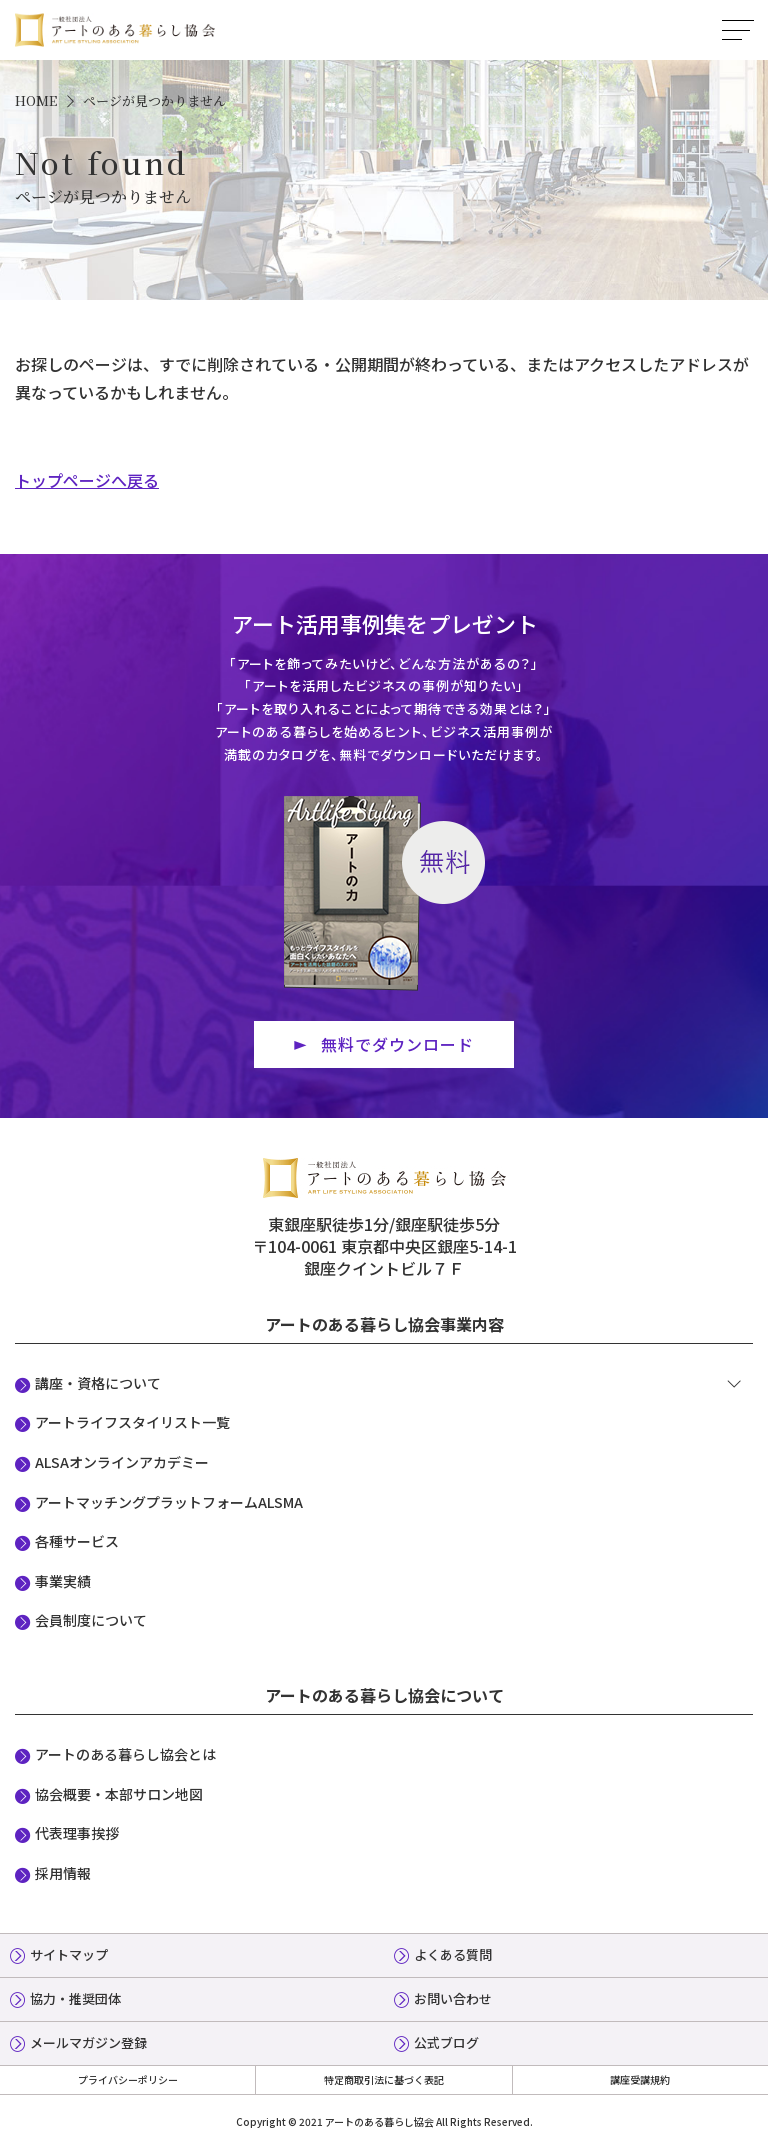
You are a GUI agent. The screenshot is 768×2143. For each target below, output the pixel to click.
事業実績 (63, 1581)
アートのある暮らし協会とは (125, 1754)
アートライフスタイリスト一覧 (132, 1422)
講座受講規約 (640, 2079)
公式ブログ (446, 2042)
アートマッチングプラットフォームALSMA (169, 1502)
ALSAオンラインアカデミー (122, 1462)
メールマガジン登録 (88, 2042)
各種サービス (77, 1541)
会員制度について (91, 1620)
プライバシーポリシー (128, 2079)
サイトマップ (69, 1954)
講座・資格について (98, 1383)
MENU (738, 30)
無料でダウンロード (397, 1044)
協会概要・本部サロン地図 (119, 1794)
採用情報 (63, 1873)
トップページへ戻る (87, 480)
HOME (36, 100)
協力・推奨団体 (75, 1998)
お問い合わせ (453, 1998)
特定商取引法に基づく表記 (384, 2079)
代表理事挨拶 (77, 1833)
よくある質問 (453, 1954)
